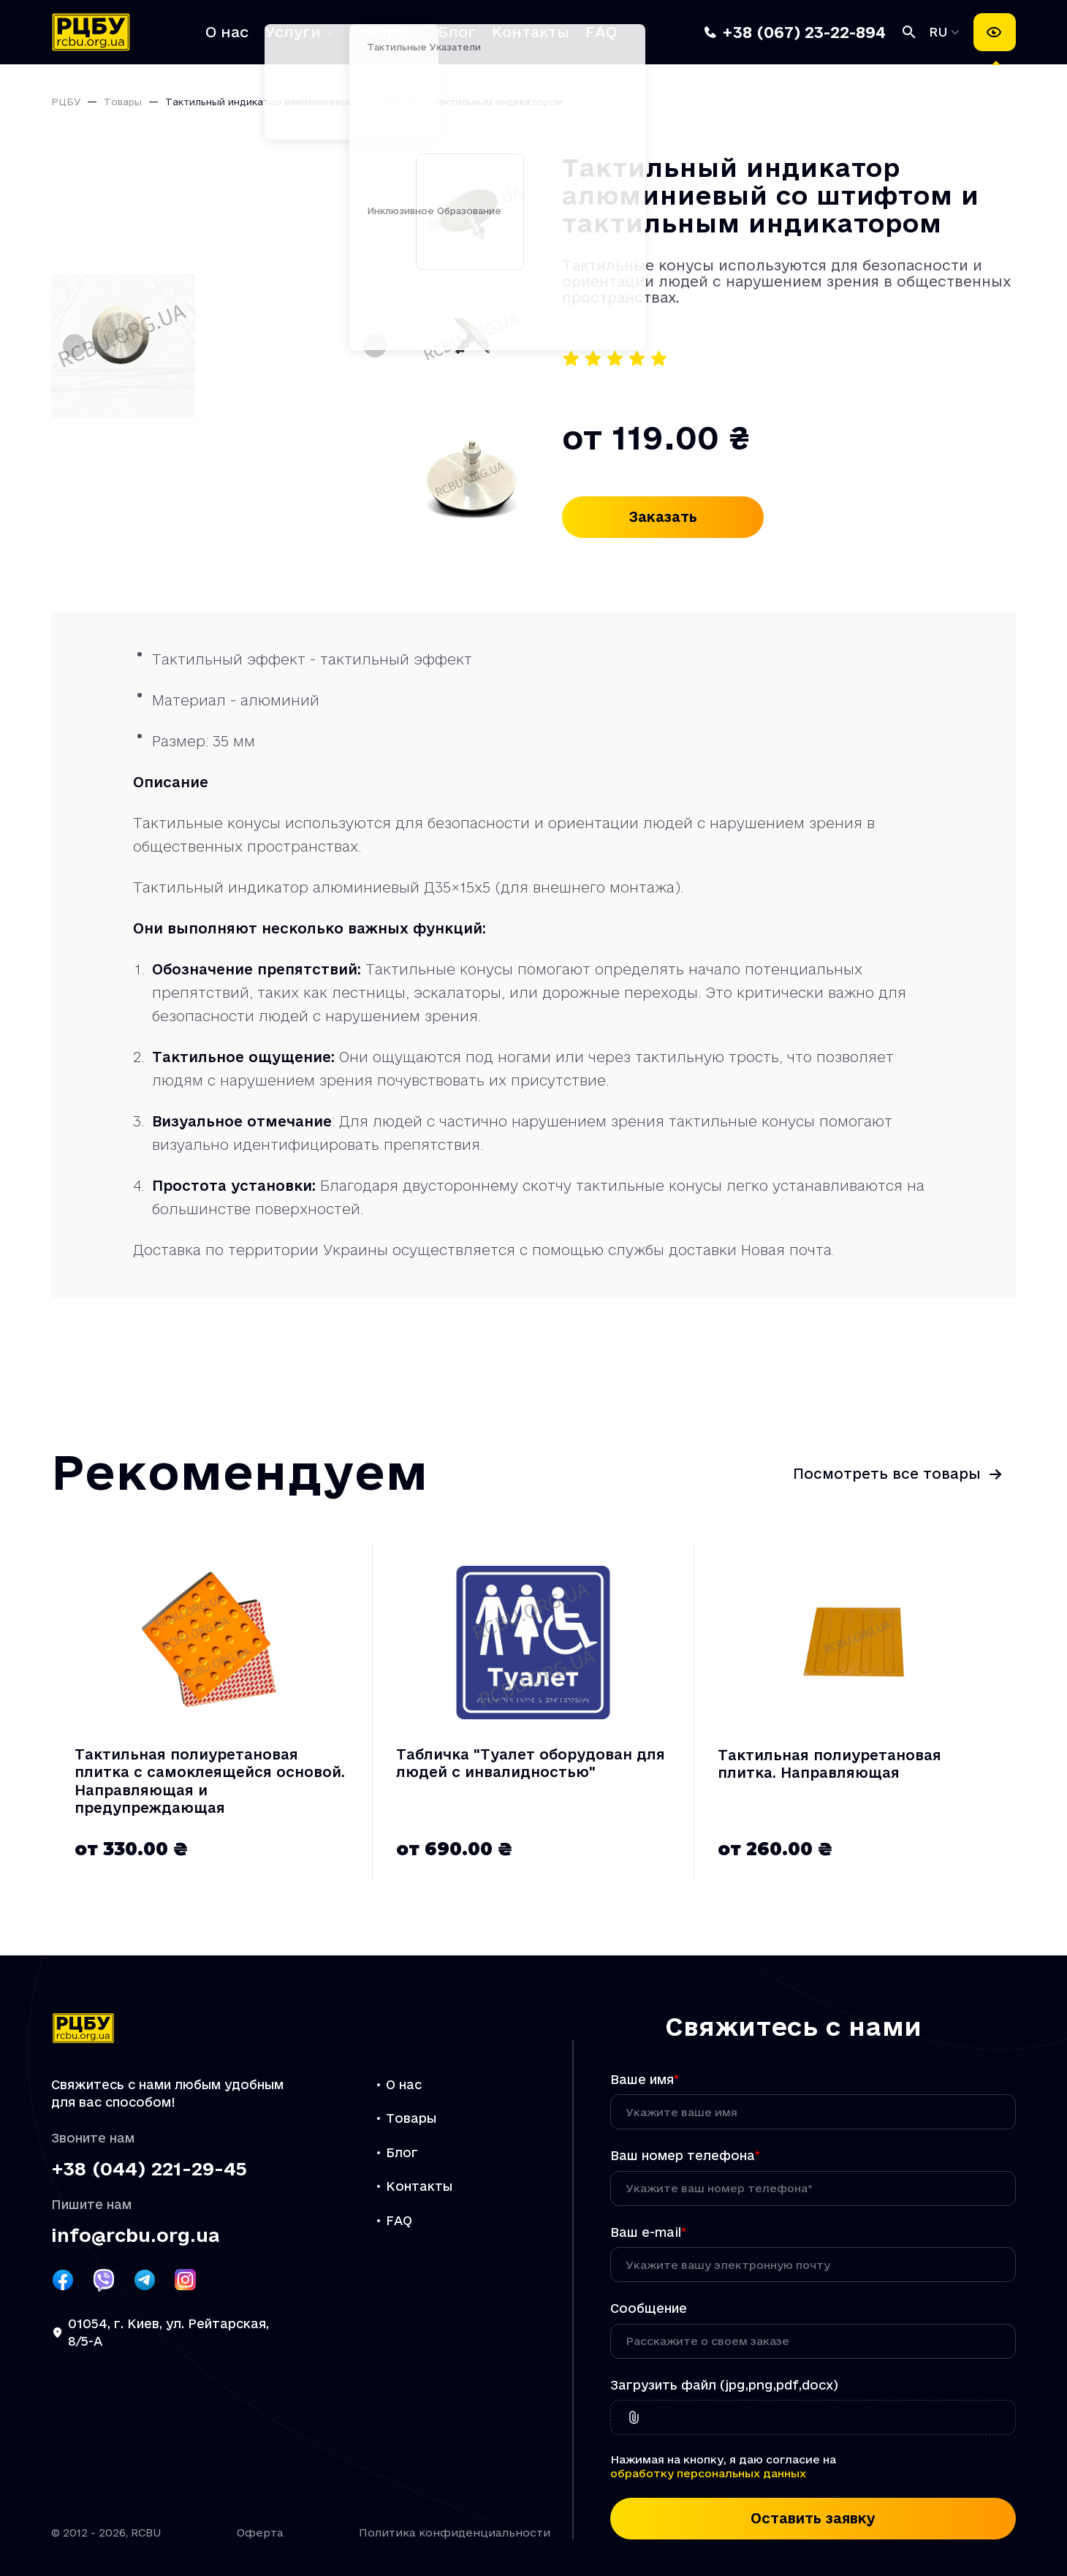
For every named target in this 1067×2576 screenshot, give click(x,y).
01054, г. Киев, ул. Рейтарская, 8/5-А (168, 2332)
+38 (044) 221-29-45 (149, 2169)
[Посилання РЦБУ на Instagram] (185, 2280)
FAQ (601, 32)
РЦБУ (65, 101)
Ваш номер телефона (685, 2155)
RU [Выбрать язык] (941, 32)
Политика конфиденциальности (454, 2532)
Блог (457, 32)
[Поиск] (909, 32)
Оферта (260, 2532)
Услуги (293, 32)
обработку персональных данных (708, 2473)
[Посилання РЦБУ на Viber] (103, 2280)
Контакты (530, 32)
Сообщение (648, 2308)
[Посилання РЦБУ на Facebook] (63, 2280)
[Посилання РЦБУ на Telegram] (144, 2280)
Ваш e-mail (648, 2232)
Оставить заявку (813, 2518)
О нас (226, 32)
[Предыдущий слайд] (74, 345)
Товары (379, 32)
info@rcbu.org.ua (135, 2236)
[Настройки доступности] (994, 32)
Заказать (663, 517)
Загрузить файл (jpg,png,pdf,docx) (724, 2385)
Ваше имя (644, 2079)
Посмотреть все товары (887, 1474)
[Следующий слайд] (375, 345)
